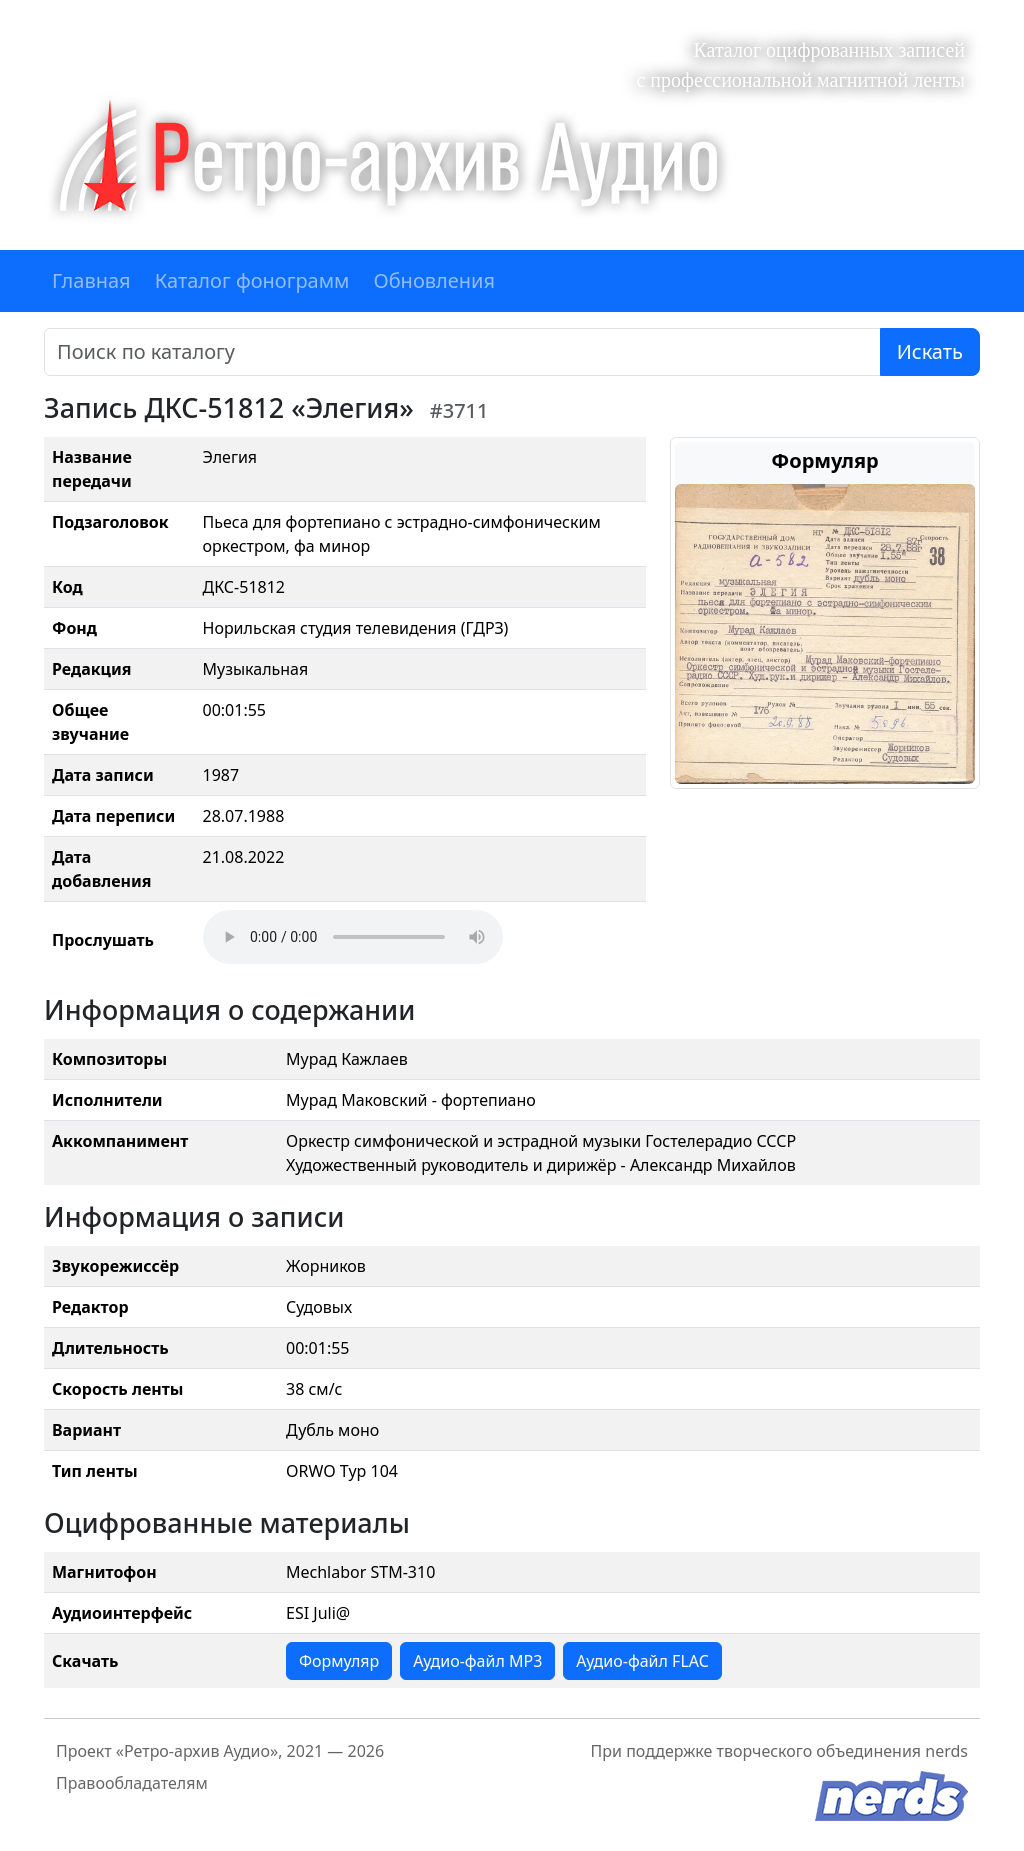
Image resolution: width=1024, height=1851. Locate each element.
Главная (91, 280)
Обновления (434, 280)
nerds (946, 1751)
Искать (930, 351)
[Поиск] (462, 352)
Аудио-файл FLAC (642, 1661)
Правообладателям (132, 1783)
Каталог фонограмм (252, 280)
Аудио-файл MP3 (477, 1661)
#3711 (459, 410)
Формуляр (339, 1661)
